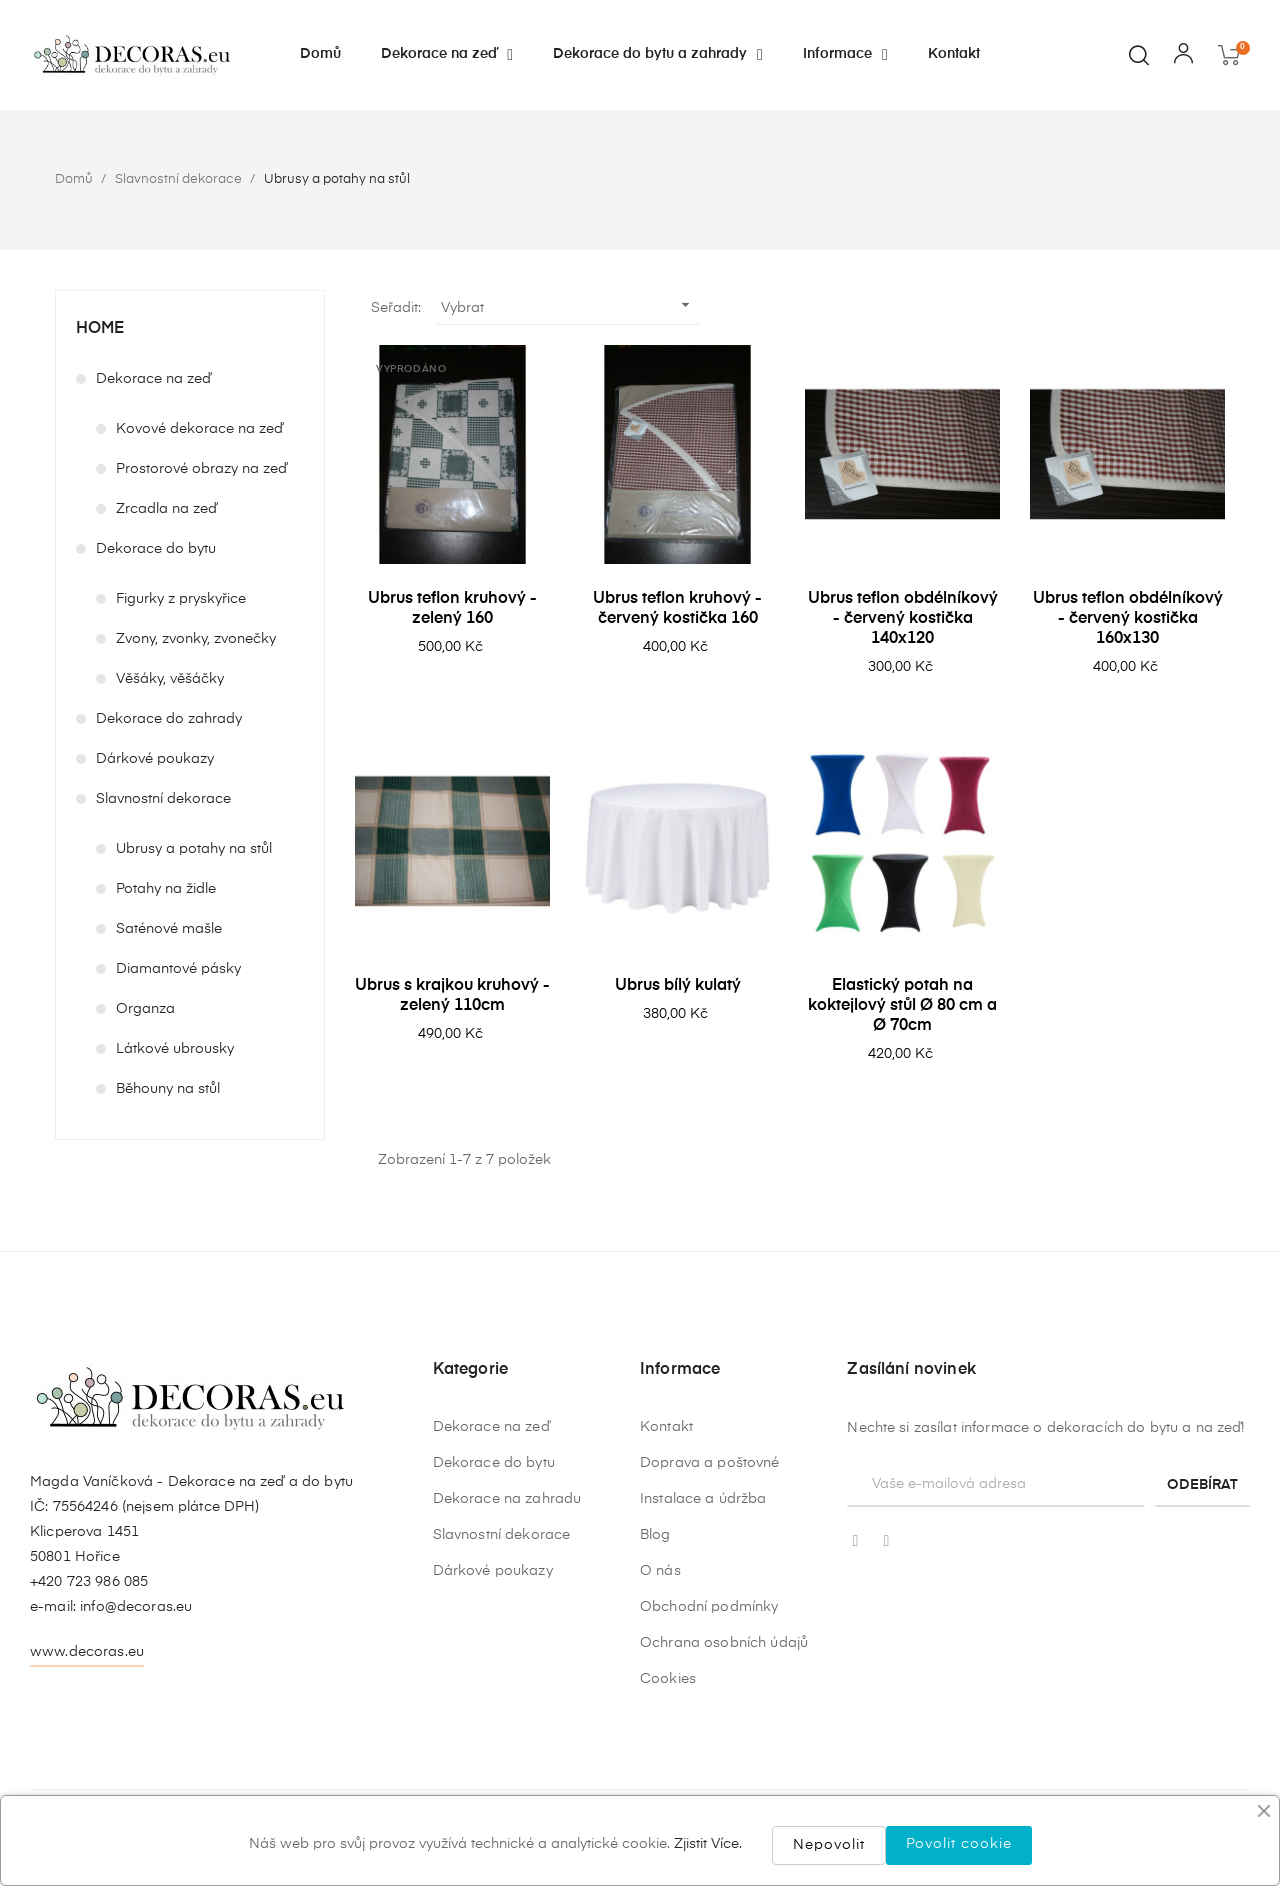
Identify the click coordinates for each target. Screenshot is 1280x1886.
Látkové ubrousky (175, 1049)
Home (100, 329)
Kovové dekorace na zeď (199, 429)
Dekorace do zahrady (169, 719)
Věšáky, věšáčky (170, 679)
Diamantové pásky (178, 969)
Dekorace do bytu (156, 549)
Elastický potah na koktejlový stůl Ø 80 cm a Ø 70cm (902, 1006)
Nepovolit (829, 1845)
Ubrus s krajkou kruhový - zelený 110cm (452, 996)
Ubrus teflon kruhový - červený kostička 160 (677, 609)
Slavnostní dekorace (163, 799)
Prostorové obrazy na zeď (201, 469)
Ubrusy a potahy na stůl (194, 849)
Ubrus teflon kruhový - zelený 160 (452, 609)
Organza (145, 1009)
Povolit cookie (959, 1844)
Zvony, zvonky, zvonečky (196, 639)
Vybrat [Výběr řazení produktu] (568, 305)
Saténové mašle (169, 929)
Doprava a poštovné (710, 1775)
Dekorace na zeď (153, 379)
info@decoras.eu (136, 1733)
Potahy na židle (166, 889)
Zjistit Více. (708, 1844)
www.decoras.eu (87, 1778)
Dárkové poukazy (155, 759)
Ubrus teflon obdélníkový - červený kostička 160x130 (1128, 619)
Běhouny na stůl (168, 1089)
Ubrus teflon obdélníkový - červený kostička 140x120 (903, 619)
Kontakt (666, 1739)
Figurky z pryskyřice (181, 599)
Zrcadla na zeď (166, 509)
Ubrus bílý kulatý (678, 986)
